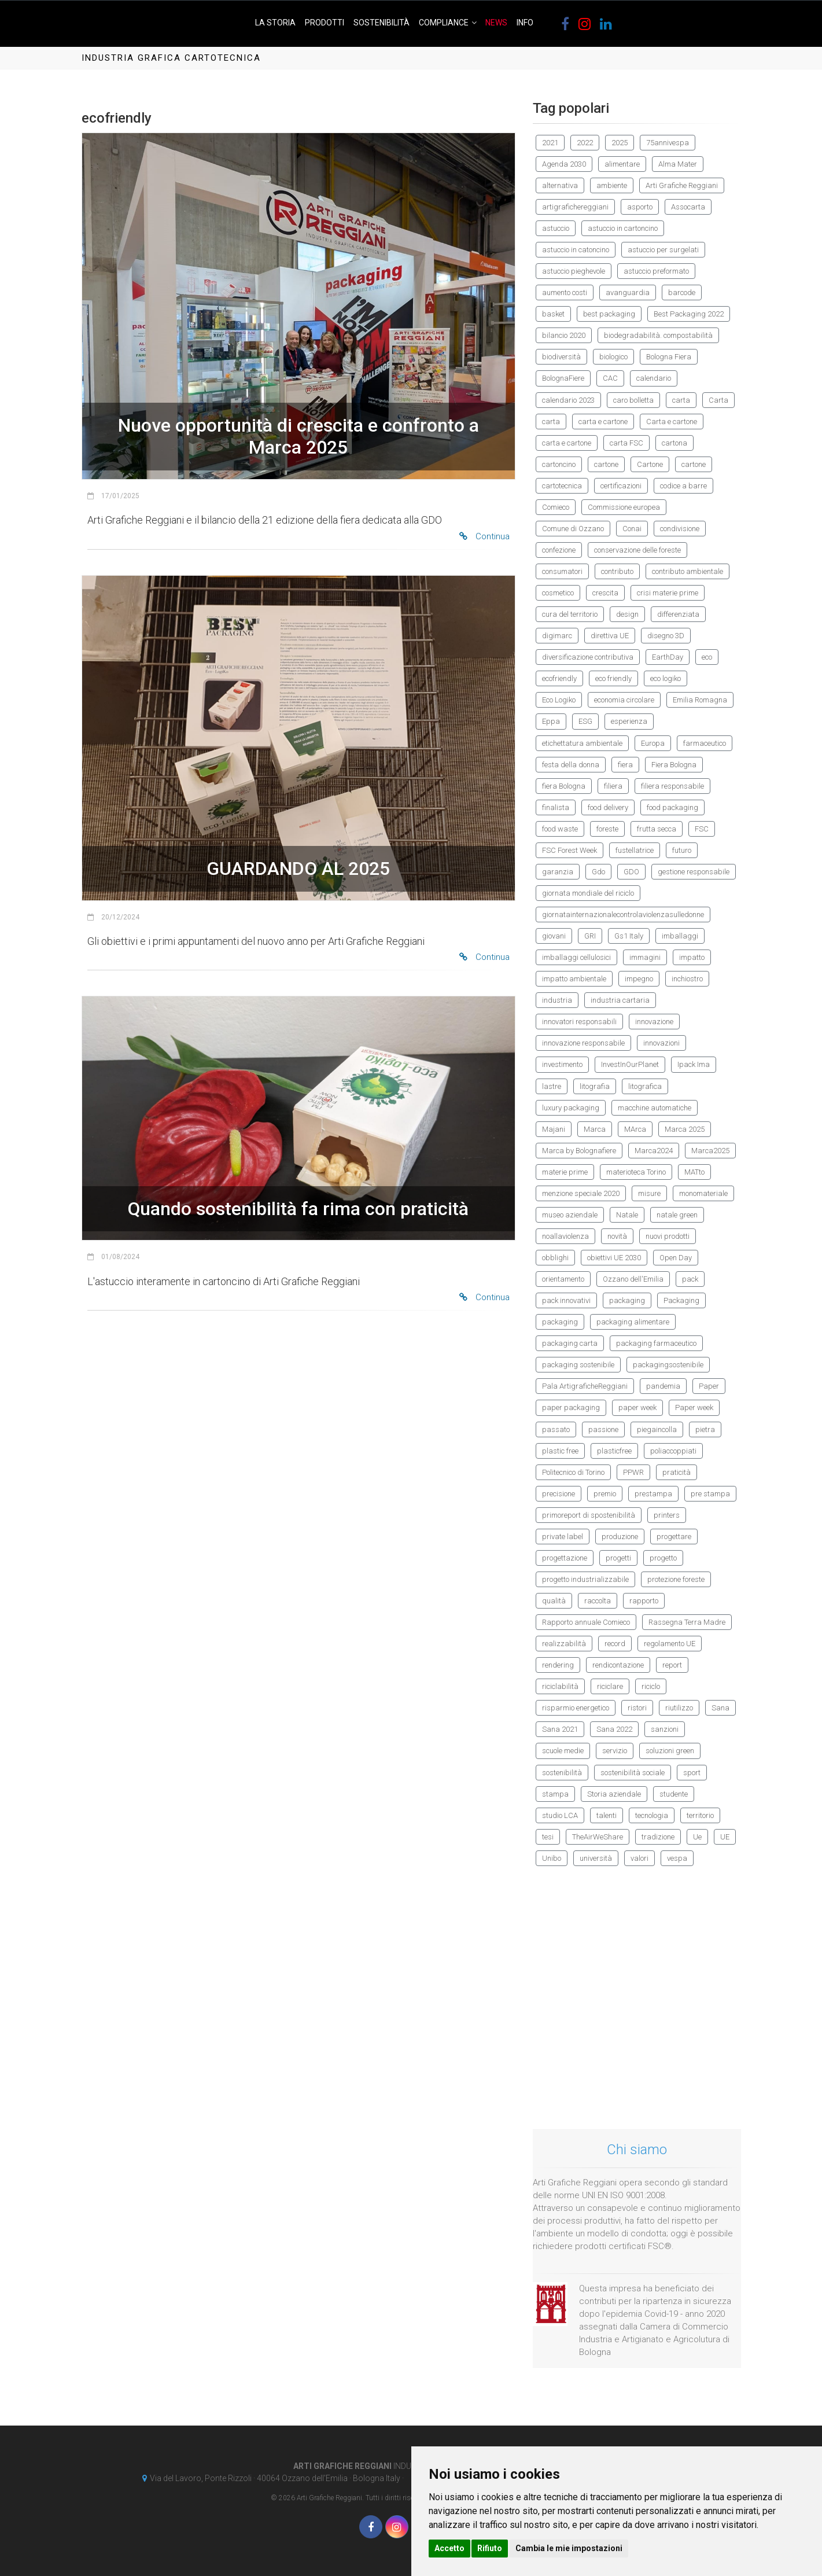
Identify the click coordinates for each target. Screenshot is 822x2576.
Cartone (650, 464)
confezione (559, 550)
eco (707, 657)
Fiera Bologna (673, 764)
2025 (619, 142)
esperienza (629, 721)
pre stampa (710, 1493)
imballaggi (680, 936)
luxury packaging (570, 1107)
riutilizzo (679, 1707)
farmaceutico (704, 743)
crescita (605, 592)
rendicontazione (618, 1665)
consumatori (562, 571)
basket (553, 314)
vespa (677, 1858)
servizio (614, 1750)
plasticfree (614, 1451)
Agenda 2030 (564, 164)
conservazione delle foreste (637, 550)
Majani (553, 1129)
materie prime (565, 1172)
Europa (653, 743)
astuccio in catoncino (575, 249)
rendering (558, 1665)
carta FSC (626, 443)
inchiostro (687, 978)
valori (639, 1858)
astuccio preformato (656, 271)
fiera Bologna (563, 786)
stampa (555, 1794)
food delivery (608, 807)
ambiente (611, 185)
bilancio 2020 (563, 335)
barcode (681, 292)
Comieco (555, 507)
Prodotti (324, 22)
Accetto (449, 2548)
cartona (674, 443)
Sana (720, 1707)
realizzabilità (564, 1643)
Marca (595, 1129)
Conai (632, 528)
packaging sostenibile (578, 1364)
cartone (606, 464)
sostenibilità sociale (632, 1772)
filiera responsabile (672, 786)
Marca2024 (654, 1150)
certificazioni (621, 485)
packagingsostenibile (668, 1364)
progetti (618, 1558)
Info (525, 22)
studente (673, 1794)
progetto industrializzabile (585, 1579)
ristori (637, 1707)
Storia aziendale (614, 1794)
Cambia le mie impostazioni (568, 2548)
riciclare (610, 1686)
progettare (674, 1536)
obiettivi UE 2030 (614, 1257)
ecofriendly (559, 678)
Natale (627, 1214)
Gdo (598, 871)
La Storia (275, 22)
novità (617, 1236)
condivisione (679, 528)
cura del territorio (570, 614)
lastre (551, 1086)
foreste (607, 829)
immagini (645, 957)
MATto (694, 1172)
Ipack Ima (693, 1064)
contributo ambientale (687, 571)
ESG (585, 721)
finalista (555, 807)
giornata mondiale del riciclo (588, 893)
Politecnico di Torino (573, 1472)
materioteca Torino (636, 1172)
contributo (617, 571)
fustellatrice (634, 850)
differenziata (678, 614)
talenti (606, 1815)
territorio (700, 1815)
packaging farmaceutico (656, 1343)
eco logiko (665, 678)
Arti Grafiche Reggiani (682, 185)
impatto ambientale (574, 978)
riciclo (651, 1686)
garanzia (557, 871)
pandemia (663, 1386)
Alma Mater (677, 164)
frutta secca (656, 829)
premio (605, 1493)
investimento (562, 1064)
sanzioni (665, 1729)
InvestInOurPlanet (630, 1064)
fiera (625, 764)
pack (690, 1279)
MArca (635, 1129)
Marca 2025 (685, 1129)
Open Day (675, 1257)
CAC (610, 378)
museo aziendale (570, 1214)
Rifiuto (489, 2548)
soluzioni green (670, 1750)
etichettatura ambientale (582, 743)
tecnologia (651, 1815)
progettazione (564, 1558)
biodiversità (561, 356)
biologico (613, 356)
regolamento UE (669, 1643)
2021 (550, 142)
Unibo (551, 1858)
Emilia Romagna (700, 699)
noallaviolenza (565, 1236)
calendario (653, 378)
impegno (639, 978)
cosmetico (558, 592)
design (627, 614)
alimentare (622, 164)
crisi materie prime (667, 592)
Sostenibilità (381, 22)
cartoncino (559, 464)
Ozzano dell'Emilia (633, 1279)
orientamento (563, 1279)
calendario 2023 (568, 400)
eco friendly (613, 678)
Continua (484, 536)
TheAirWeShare (597, 1836)
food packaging (672, 807)
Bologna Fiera (668, 356)
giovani (554, 936)
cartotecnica (562, 485)
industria (557, 1000)
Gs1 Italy (628, 936)
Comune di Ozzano (573, 528)
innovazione (654, 1021)
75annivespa (667, 142)
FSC (702, 829)
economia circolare (624, 699)
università (596, 1858)
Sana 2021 (560, 1729)
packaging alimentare (632, 1322)
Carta (718, 400)
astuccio (555, 228)
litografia (595, 1086)
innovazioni (661, 1043)
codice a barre (683, 485)
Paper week (694, 1407)
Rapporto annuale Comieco (586, 1622)
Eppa (551, 721)
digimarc (557, 635)
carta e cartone (603, 421)
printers (667, 1515)
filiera (613, 786)
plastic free (560, 1451)
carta (681, 400)
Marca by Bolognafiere (579, 1150)
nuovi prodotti (668, 1236)
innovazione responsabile (583, 1043)
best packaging (609, 314)
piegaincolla (657, 1429)
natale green (677, 1214)
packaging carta (570, 1343)
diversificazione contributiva (587, 657)
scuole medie (563, 1750)
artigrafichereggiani (575, 207)
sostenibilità (562, 1772)
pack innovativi (566, 1300)
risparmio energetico (575, 1707)
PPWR (633, 1472)
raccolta (597, 1600)
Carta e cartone (671, 421)
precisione (558, 1493)
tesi (548, 1836)
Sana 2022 (614, 1729)
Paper (709, 1386)
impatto (692, 957)
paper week (637, 1407)
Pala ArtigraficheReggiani (585, 1386)
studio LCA (560, 1815)
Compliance (444, 22)
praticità (676, 1472)
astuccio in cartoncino (623, 228)
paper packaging (571, 1407)
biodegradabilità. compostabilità (658, 335)
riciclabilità (560, 1686)
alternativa (560, 185)
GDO (631, 871)
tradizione (658, 1836)
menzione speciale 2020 (581, 1193)
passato (556, 1429)
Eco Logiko (559, 699)
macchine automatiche (654, 1107)
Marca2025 (710, 1150)
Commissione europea (624, 507)
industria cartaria (620, 1000)
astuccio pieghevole (573, 271)
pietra (705, 1429)
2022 (585, 142)
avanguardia (628, 292)
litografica (645, 1086)
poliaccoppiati (673, 1451)
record (614, 1643)
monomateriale (703, 1193)
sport (692, 1772)
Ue (697, 1836)
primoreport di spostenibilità (588, 1515)
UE (724, 1836)
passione (603, 1429)
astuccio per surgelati (663, 249)
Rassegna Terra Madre (686, 1622)
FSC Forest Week (569, 850)
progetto (663, 1558)
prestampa (653, 1493)
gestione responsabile (693, 871)
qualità (554, 1600)
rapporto (643, 1600)
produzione (620, 1536)
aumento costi (564, 292)
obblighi (555, 1257)
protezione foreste (676, 1579)
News (496, 22)
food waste (560, 829)
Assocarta (688, 207)
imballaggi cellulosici (576, 957)
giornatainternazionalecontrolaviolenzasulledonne (623, 914)
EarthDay (667, 657)
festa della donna (570, 764)
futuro (681, 850)
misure (649, 1193)
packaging (627, 1300)
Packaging (681, 1300)
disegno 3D (665, 635)
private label (562, 1536)
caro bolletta (633, 400)
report (672, 1665)
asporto (640, 207)
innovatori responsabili (579, 1021)
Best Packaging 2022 (689, 314)
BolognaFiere (563, 378)
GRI (590, 936)
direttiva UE (610, 635)
